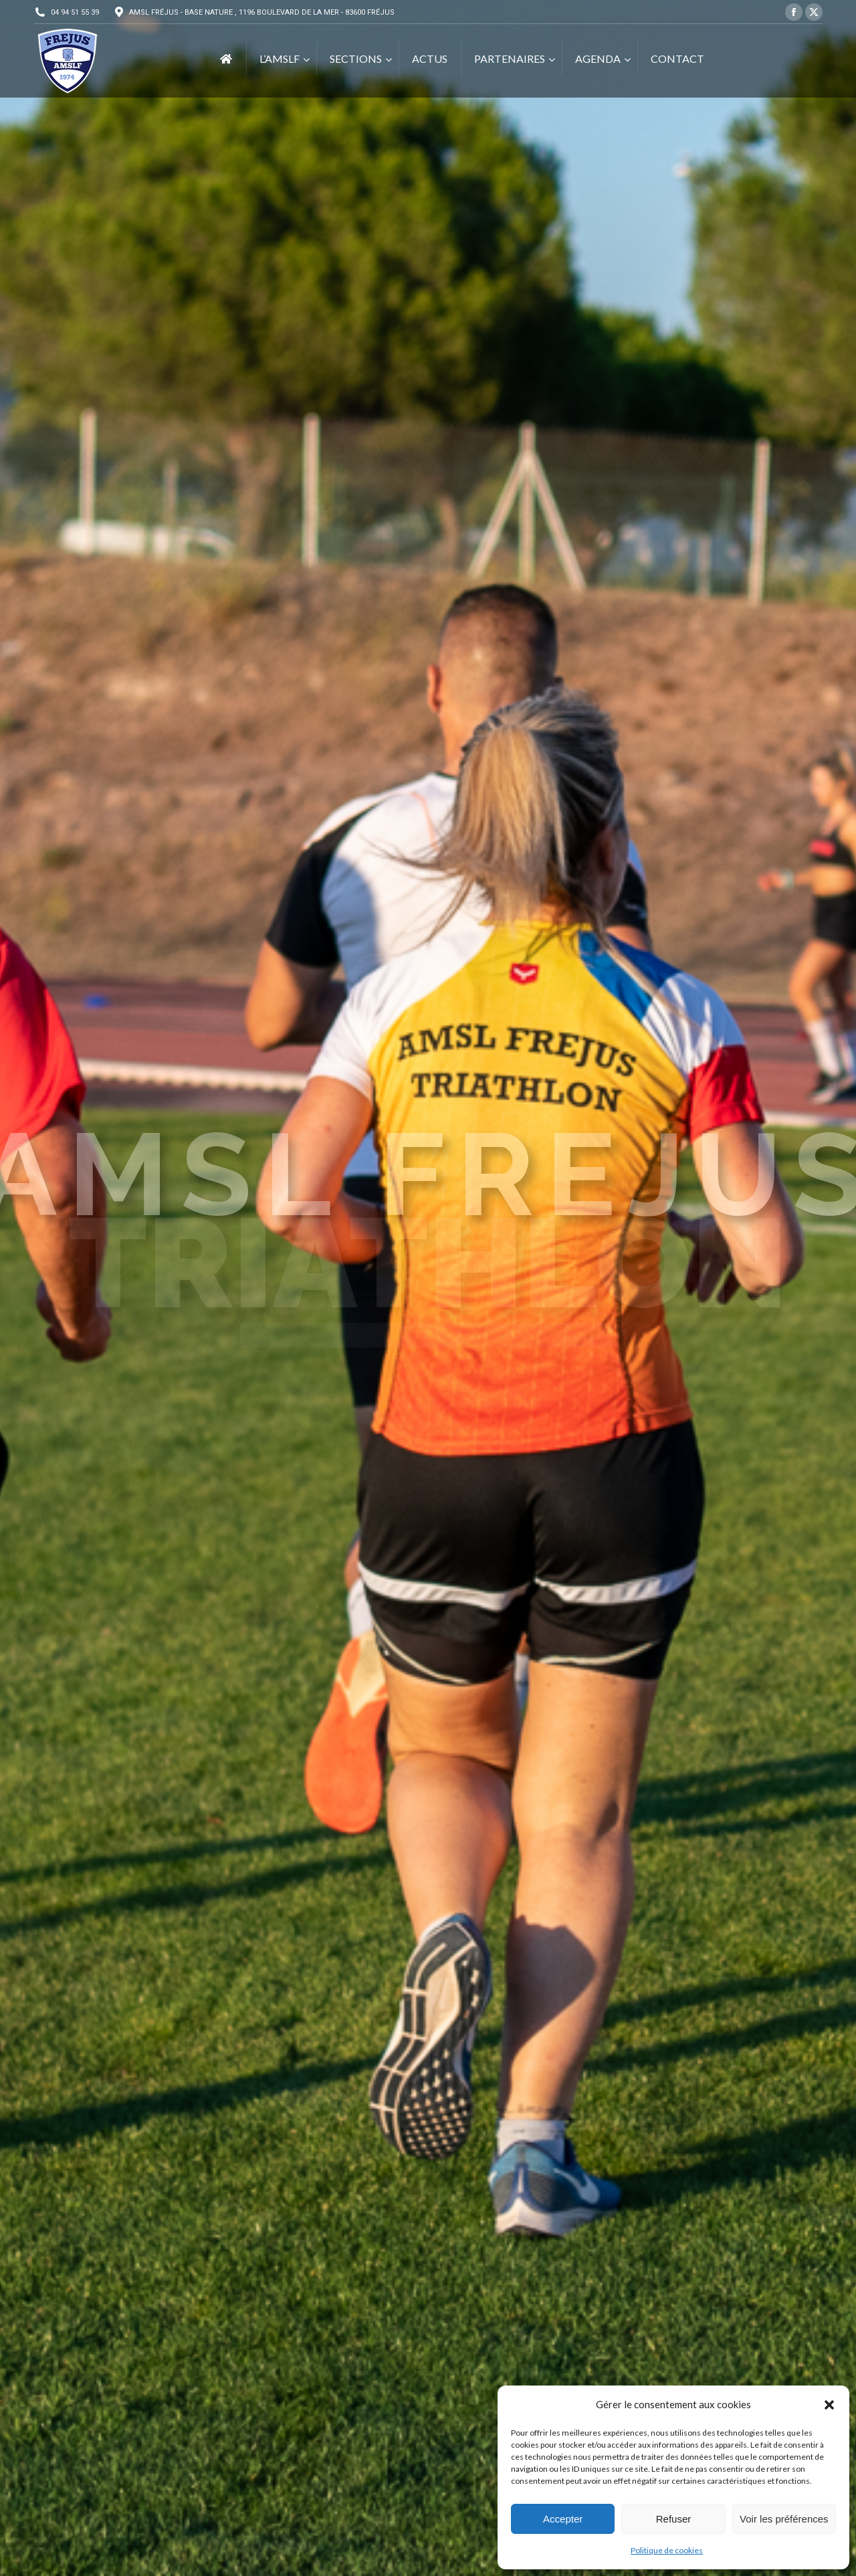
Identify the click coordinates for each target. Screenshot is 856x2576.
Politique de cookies (667, 2550)
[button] (829, 2405)
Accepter (562, 2519)
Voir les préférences (784, 2519)
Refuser (673, 2519)
